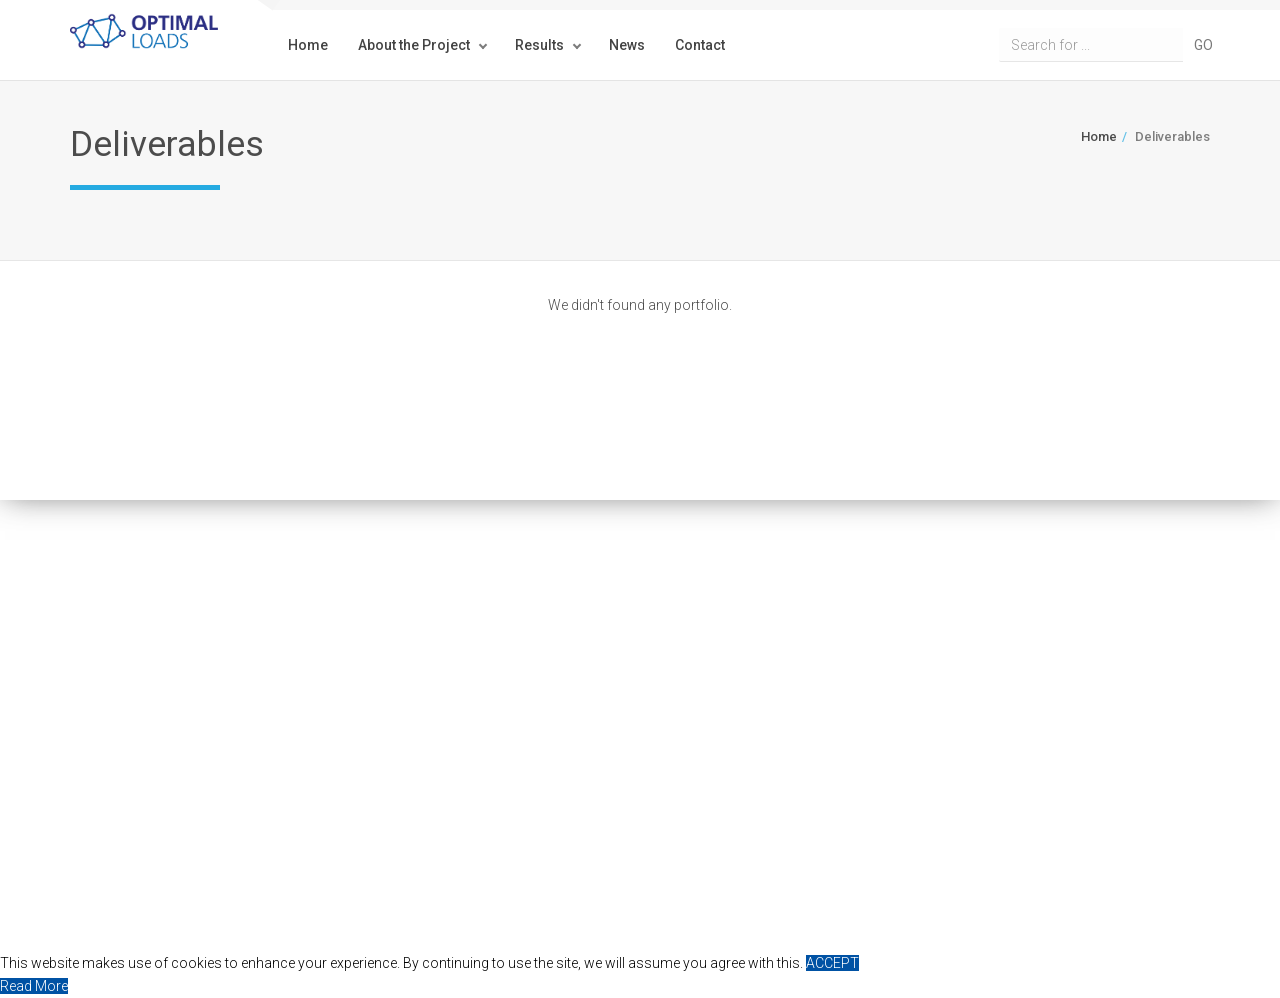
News (627, 45)
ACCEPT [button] (832, 963)
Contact (700, 45)
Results (539, 45)
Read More (34, 986)
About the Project (414, 45)
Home (308, 45)
